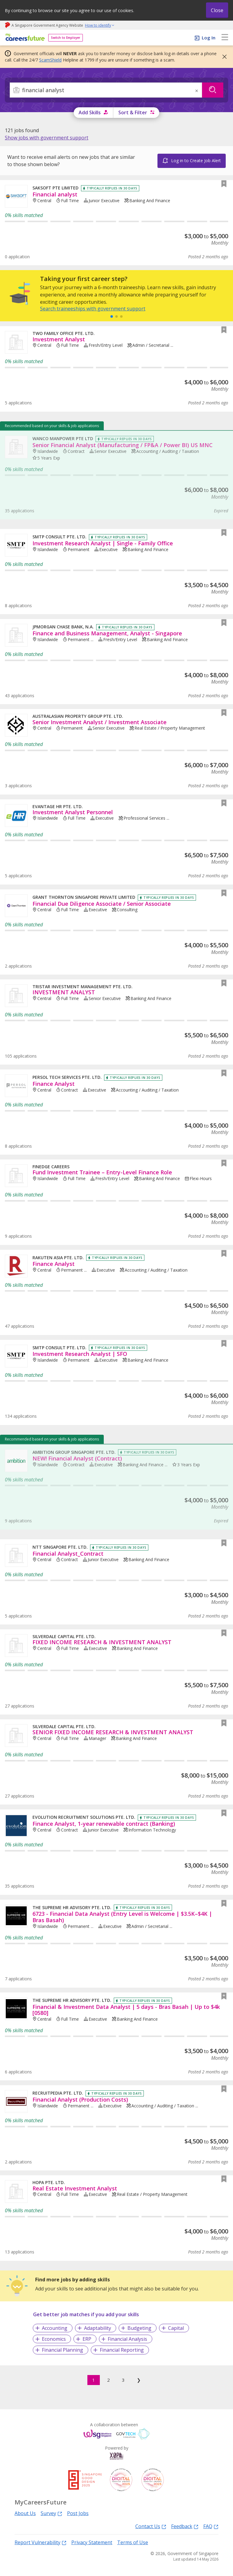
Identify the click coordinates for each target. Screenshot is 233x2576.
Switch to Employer (65, 37)
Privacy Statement (91, 2542)
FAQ (210, 2526)
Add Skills (90, 112)
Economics (54, 2339)
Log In (208, 38)
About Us (25, 2513)
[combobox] (106, 90)
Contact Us (150, 2526)
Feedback (184, 2526)
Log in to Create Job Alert (196, 160)
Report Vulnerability (40, 2542)
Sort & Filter (132, 112)
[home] (24, 38)
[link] (46, 137)
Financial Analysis (127, 2339)
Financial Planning (62, 2350)
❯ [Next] (139, 2380)
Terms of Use (132, 2542)
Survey (51, 2513)
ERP (87, 2339)
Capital (176, 2328)
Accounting (54, 2328)
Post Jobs (78, 2513)
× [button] (196, 90)
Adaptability (97, 2328)
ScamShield (50, 60)
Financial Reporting (122, 2350)
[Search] (106, 90)
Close (217, 10)
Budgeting (139, 2328)
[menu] (224, 37)
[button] (222, 56)
